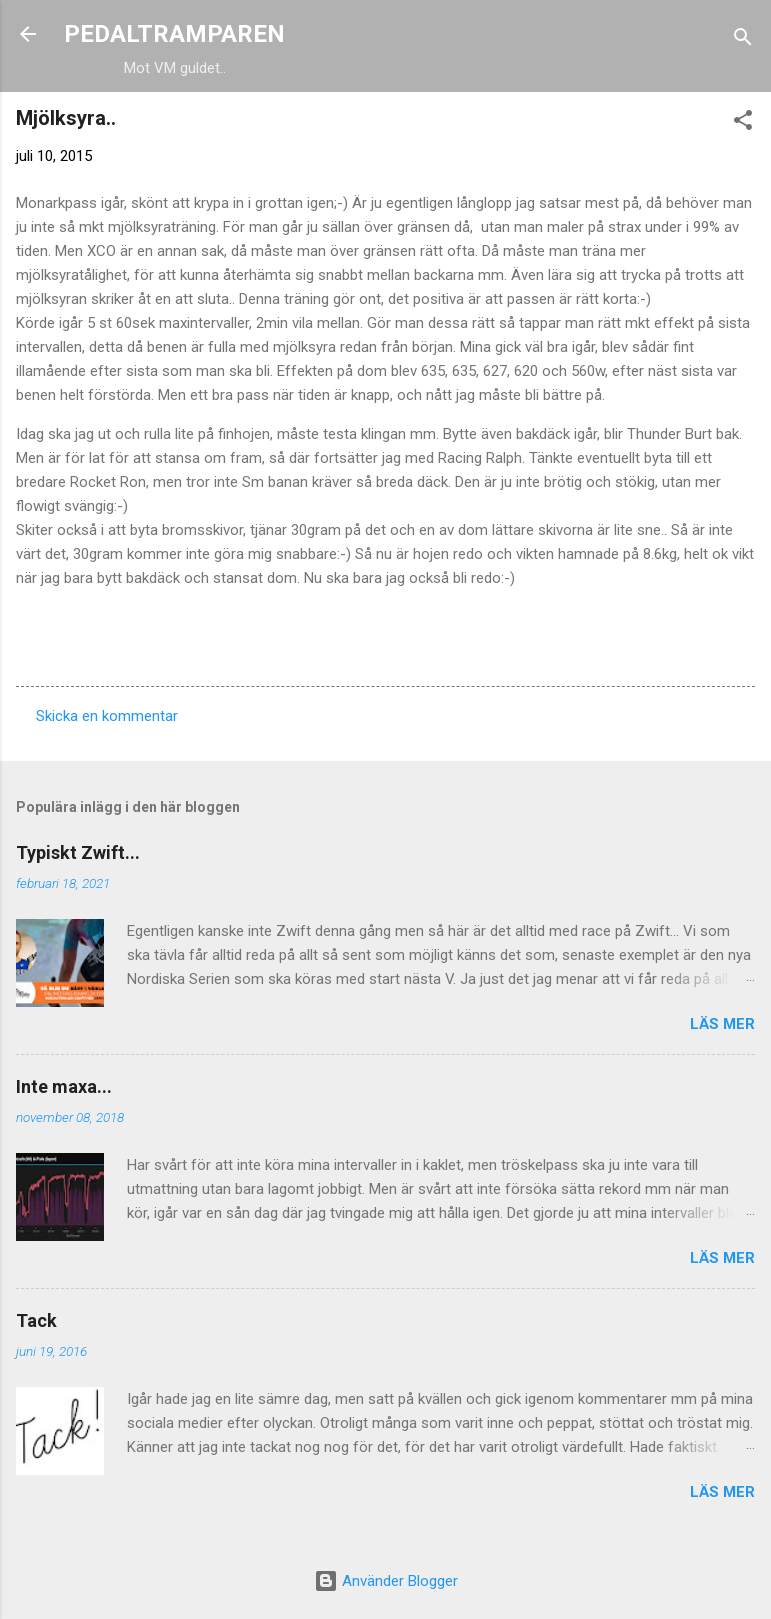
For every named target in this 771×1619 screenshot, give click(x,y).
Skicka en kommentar (107, 716)
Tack (36, 1320)
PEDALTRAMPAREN (174, 34)
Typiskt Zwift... (78, 852)
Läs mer (722, 1024)
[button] (743, 123)
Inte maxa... (64, 1086)
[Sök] (743, 40)
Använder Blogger (386, 1581)
